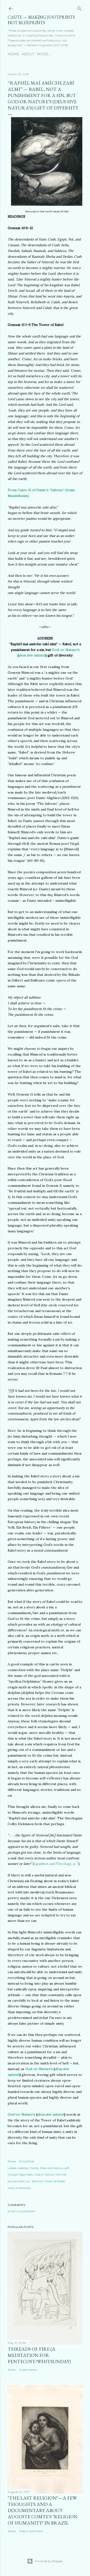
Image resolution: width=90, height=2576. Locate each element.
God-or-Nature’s (65, 650)
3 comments (28, 2369)
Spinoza (37, 2181)
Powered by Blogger (45, 2561)
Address (23, 2168)
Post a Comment (21, 2211)
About (28, 54)
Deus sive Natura (51, 2168)
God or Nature (44, 2174)
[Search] (79, 7)
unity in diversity (19, 2188)
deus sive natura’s (31, 655)
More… (43, 54)
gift (67, 2168)
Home (13, 54)
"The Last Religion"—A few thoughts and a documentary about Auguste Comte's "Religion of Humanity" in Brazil (43, 2510)
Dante (34, 2168)
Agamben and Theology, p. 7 (56, 1864)
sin (28, 2181)
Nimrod (60, 2174)
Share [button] (12, 2161)
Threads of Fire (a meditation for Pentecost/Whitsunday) (39, 2355)
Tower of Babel (54, 2181)
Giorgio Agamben (20, 2174)
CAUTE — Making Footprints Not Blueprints (41, 19)
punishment (16, 2181)
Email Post (26, 2161)
